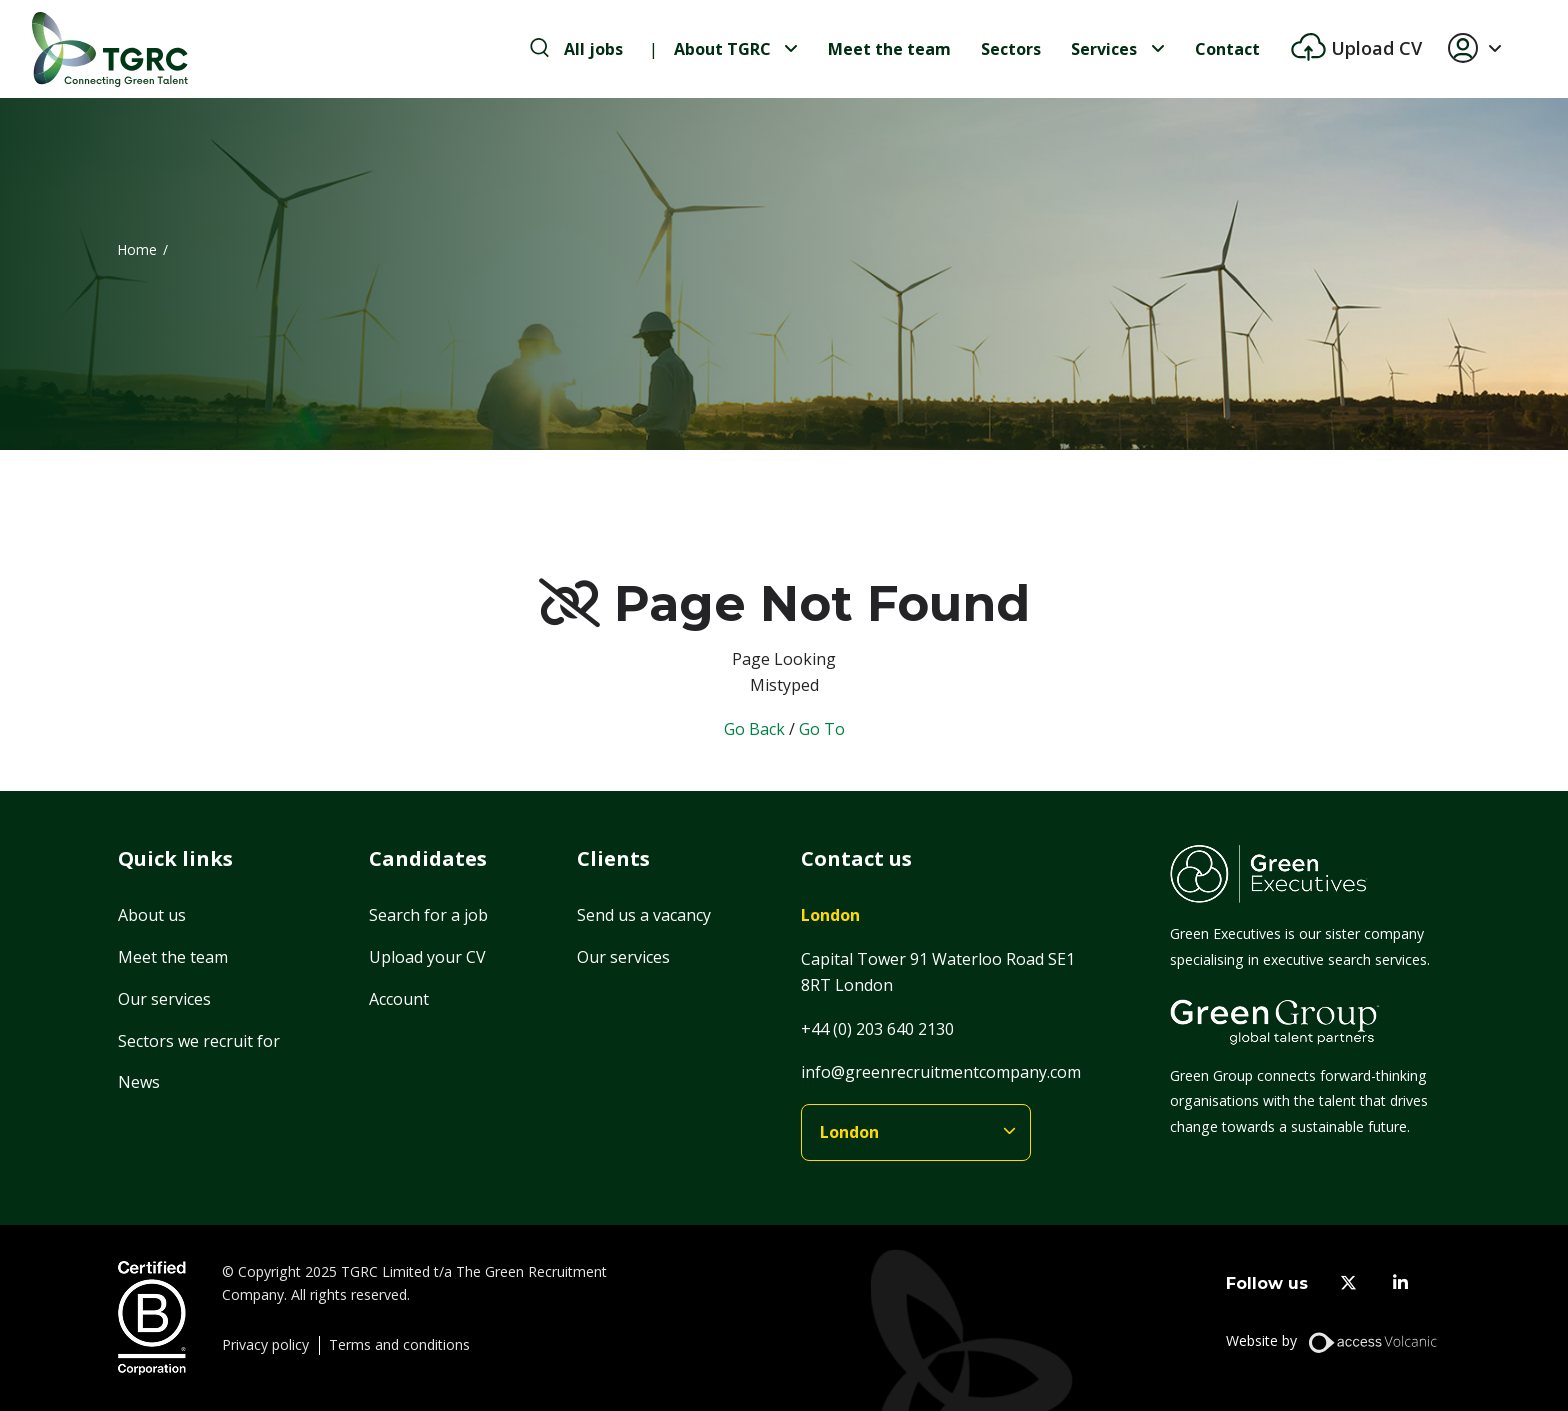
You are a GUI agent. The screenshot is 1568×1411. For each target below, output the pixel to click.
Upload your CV (427, 957)
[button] (1483, 49)
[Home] (110, 49)
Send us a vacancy (644, 915)
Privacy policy (265, 1344)
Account (399, 999)
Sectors (1011, 49)
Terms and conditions (399, 1344)
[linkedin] (1400, 1283)
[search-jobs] (576, 49)
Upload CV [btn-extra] (1374, 48)
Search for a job (428, 915)
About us (152, 915)
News (139, 1082)
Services (1104, 49)
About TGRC (722, 49)
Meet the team (889, 49)
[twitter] (1348, 1283)
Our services (164, 999)
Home (137, 249)
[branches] (916, 1132)
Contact (1227, 49)
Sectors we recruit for (199, 1041)
